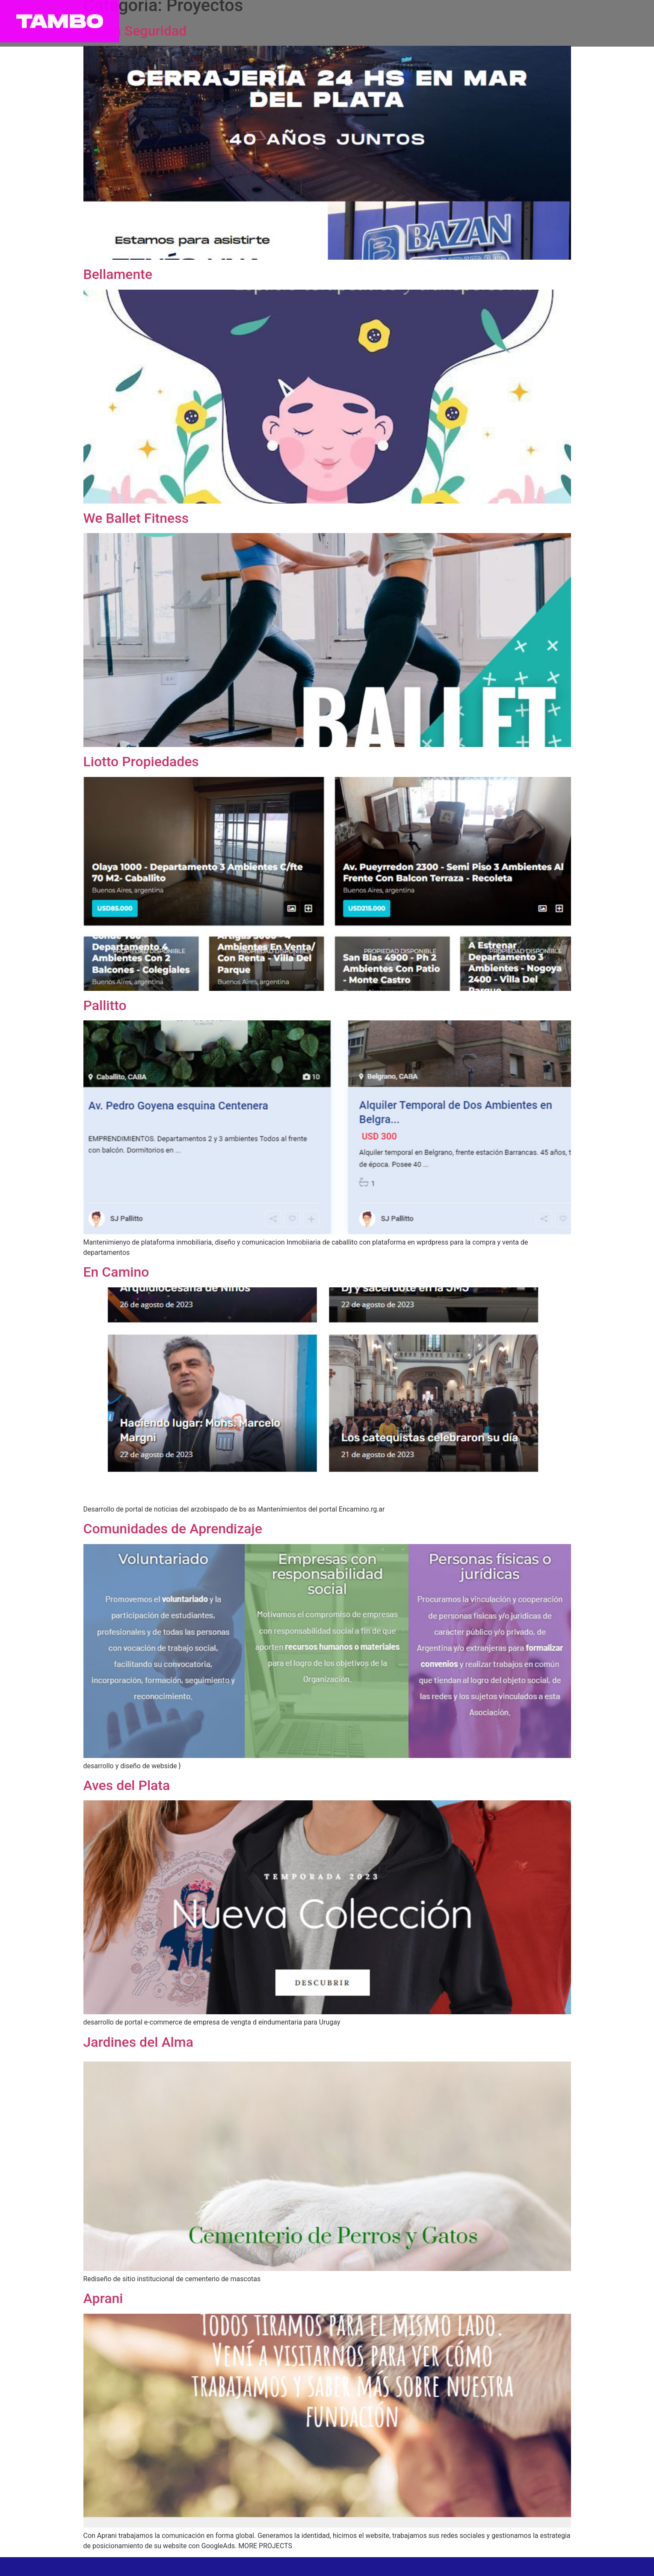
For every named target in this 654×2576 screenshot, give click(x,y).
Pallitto (105, 1005)
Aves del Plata (126, 1785)
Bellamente (118, 274)
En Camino (116, 1272)
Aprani (103, 2298)
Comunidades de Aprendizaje (172, 1529)
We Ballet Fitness (136, 518)
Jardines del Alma (138, 2042)
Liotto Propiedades (141, 761)
